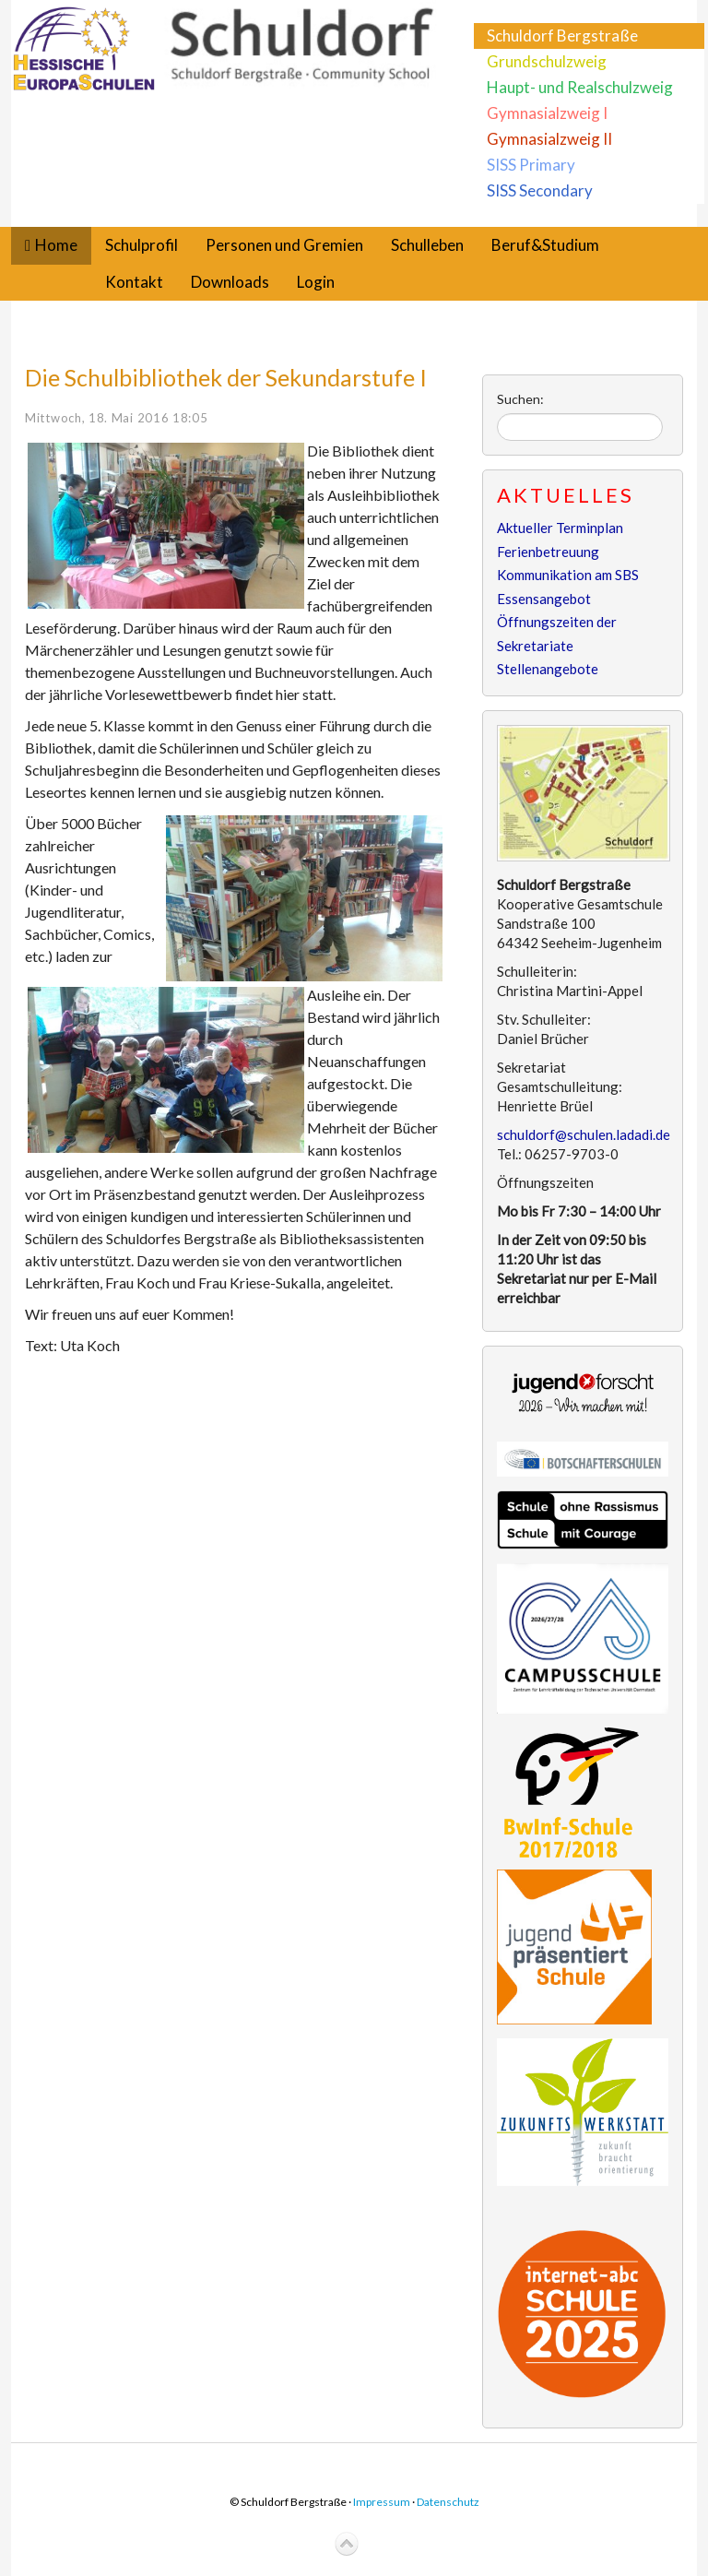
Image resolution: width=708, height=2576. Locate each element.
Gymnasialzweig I (547, 113)
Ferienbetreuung (548, 551)
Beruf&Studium (545, 245)
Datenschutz (448, 2502)
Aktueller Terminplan (560, 527)
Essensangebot (544, 598)
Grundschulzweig (547, 61)
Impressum (381, 2502)
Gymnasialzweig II (549, 138)
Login (316, 281)
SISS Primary (531, 164)
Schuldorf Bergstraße (562, 35)
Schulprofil (141, 245)
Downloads (230, 281)
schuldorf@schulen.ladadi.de (583, 1134)
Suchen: (520, 399)
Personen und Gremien (284, 245)
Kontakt (134, 281)
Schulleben (427, 245)
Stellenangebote (547, 668)
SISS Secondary (540, 190)
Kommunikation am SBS (568, 574)
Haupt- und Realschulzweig (580, 87)
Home (56, 245)
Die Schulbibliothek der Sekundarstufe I (226, 377)
